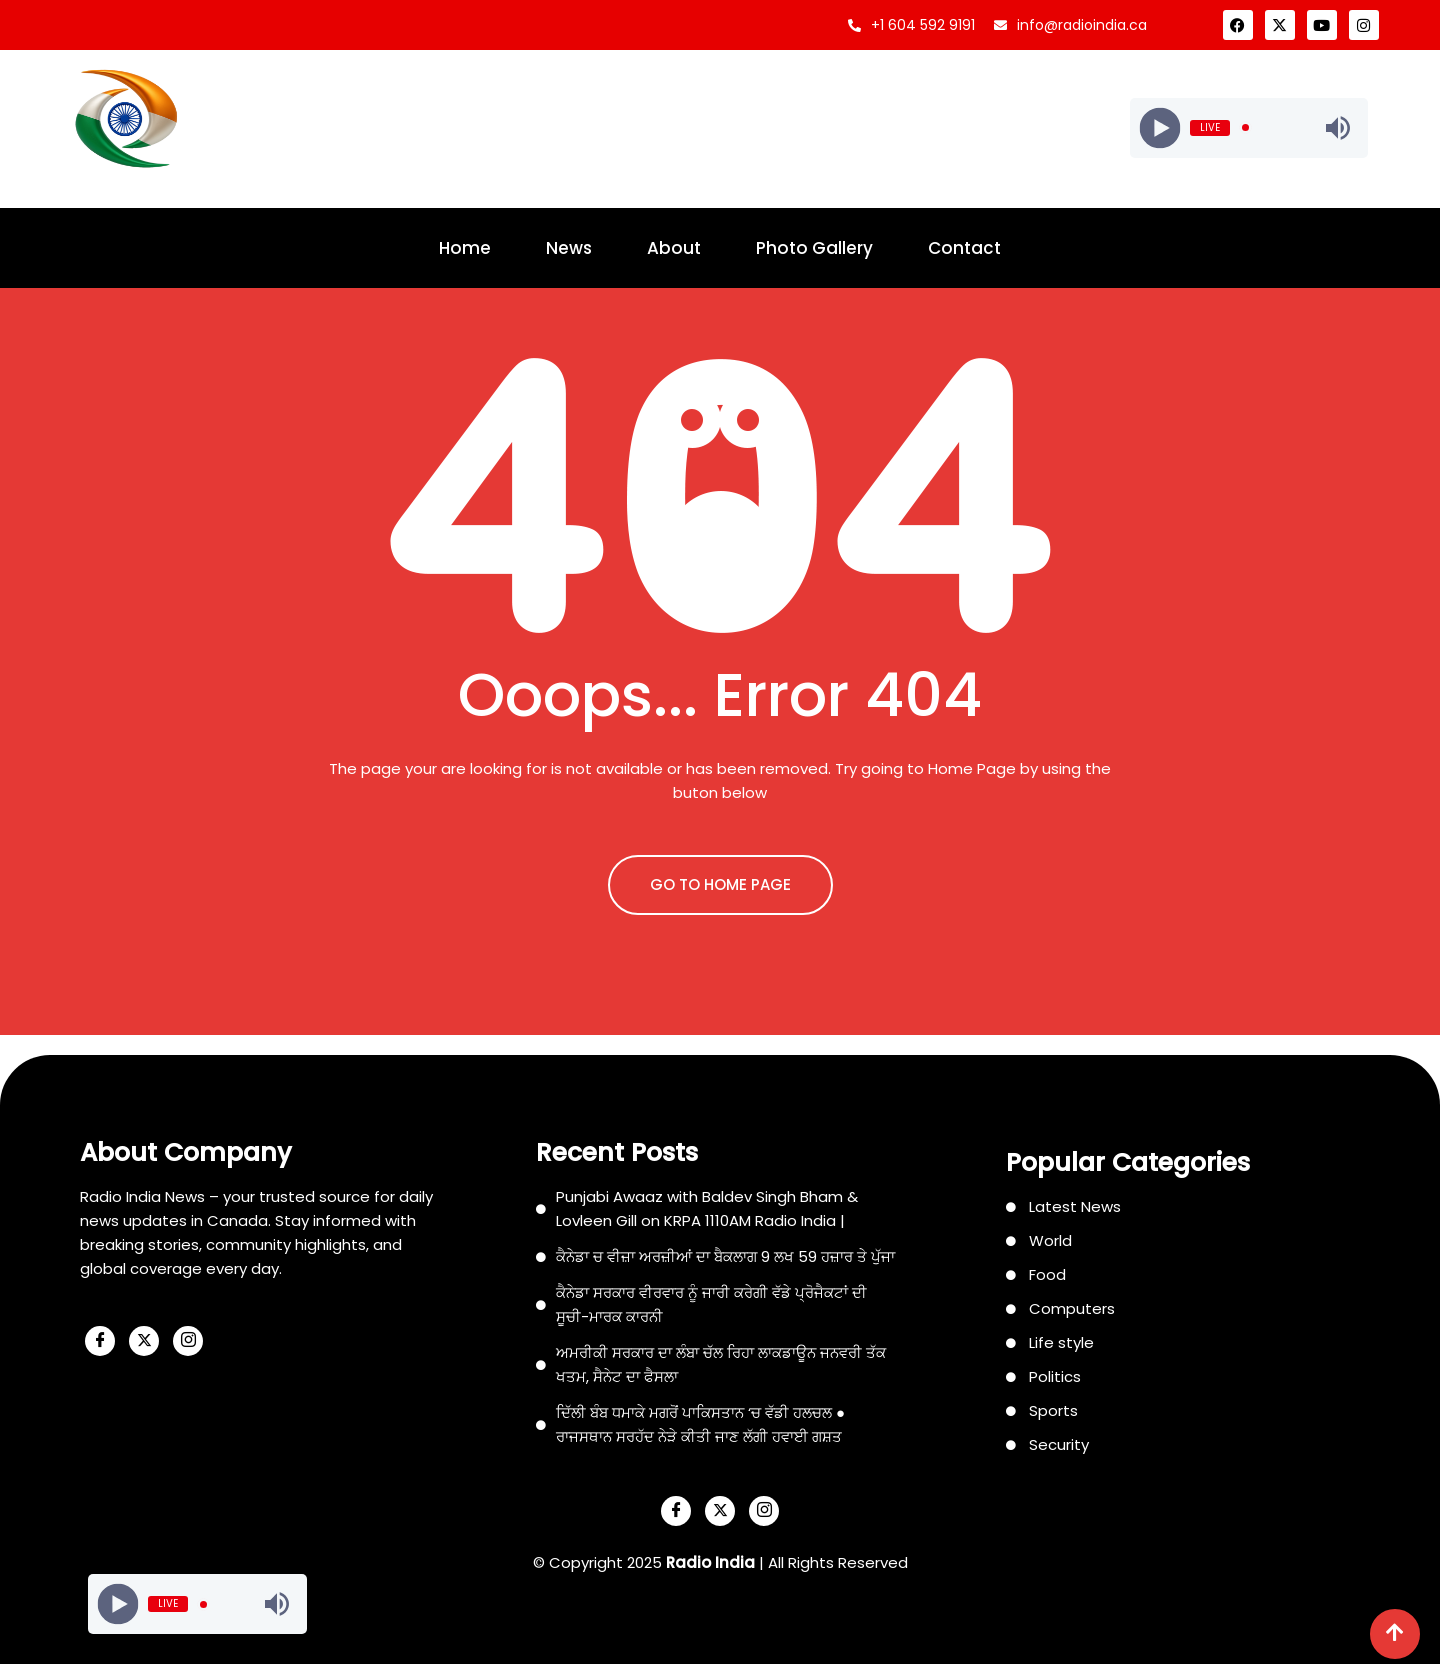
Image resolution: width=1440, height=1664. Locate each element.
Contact (964, 248)
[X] (144, 1341)
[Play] (1159, 127)
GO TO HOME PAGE (720, 884)
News (569, 248)
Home (465, 248)
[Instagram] (188, 1341)
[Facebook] (100, 1341)
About (674, 248)
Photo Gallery (814, 248)
